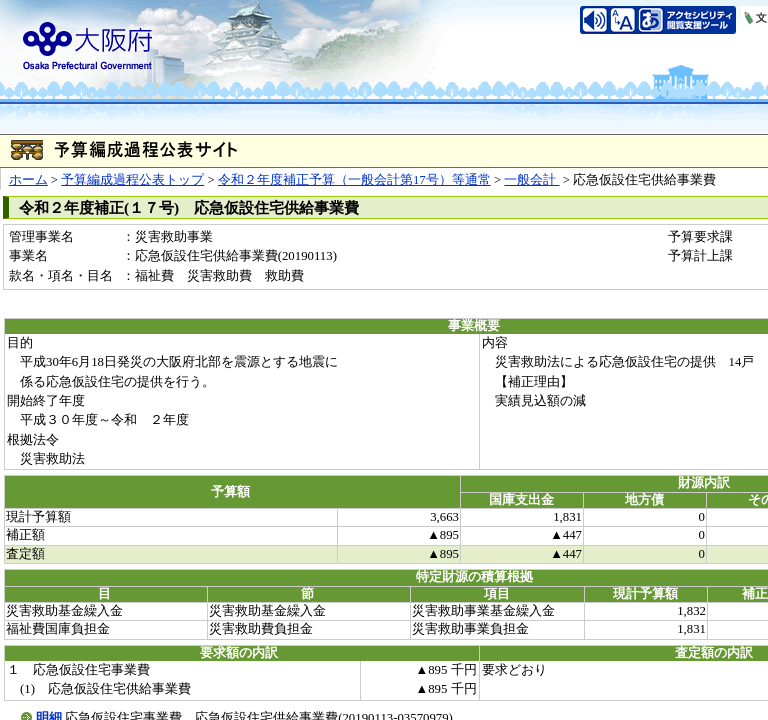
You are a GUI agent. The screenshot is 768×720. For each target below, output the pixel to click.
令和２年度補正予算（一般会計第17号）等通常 (354, 180)
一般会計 (531, 180)
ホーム (28, 180)
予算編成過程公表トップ (132, 180)
